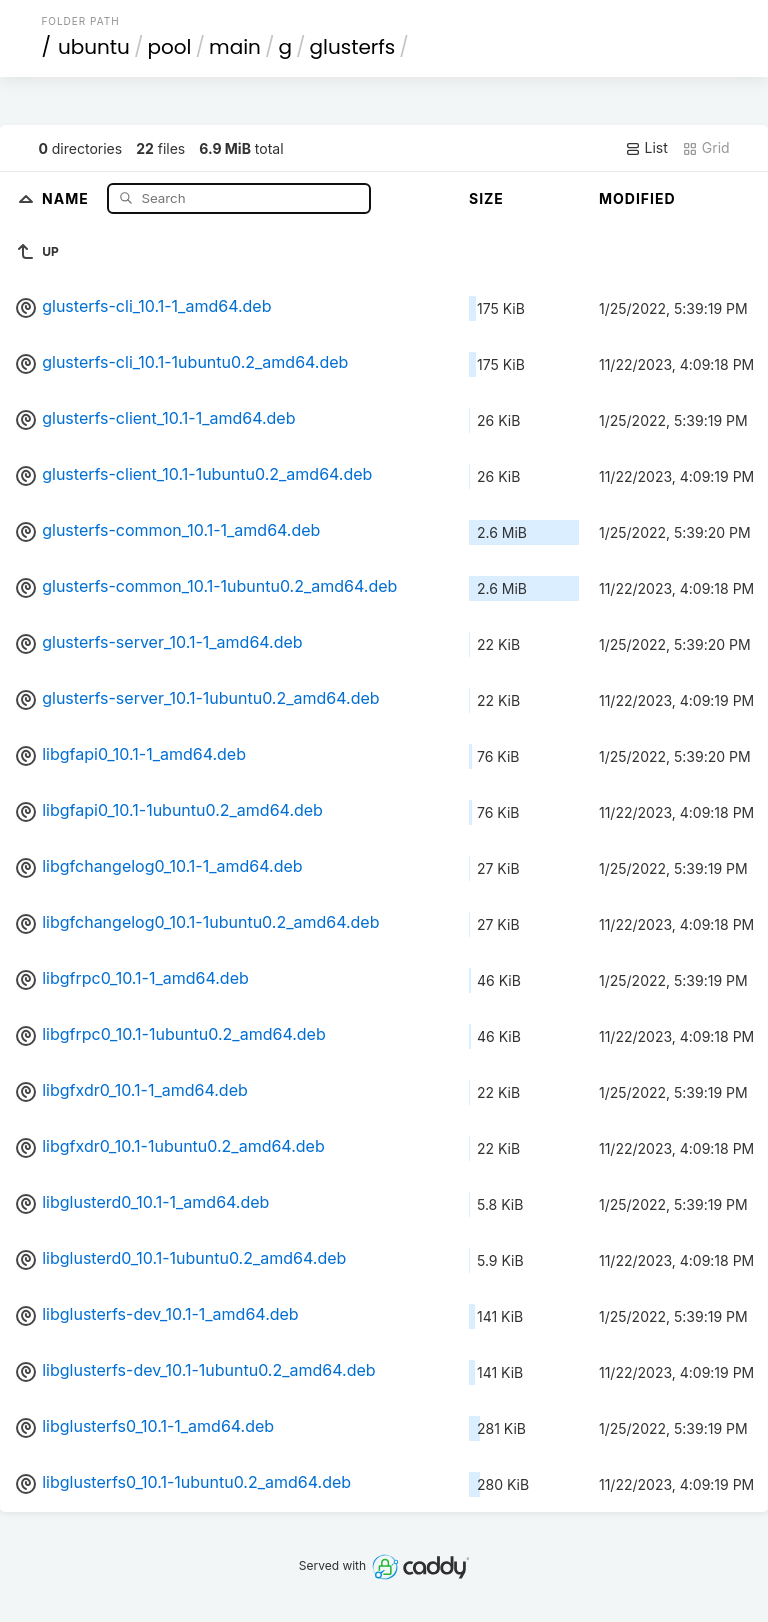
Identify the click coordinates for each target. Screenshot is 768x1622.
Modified (637, 198)
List (646, 148)
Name (67, 197)
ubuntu (94, 47)
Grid (706, 148)
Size (486, 198)
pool (169, 47)
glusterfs (352, 47)
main (235, 47)
